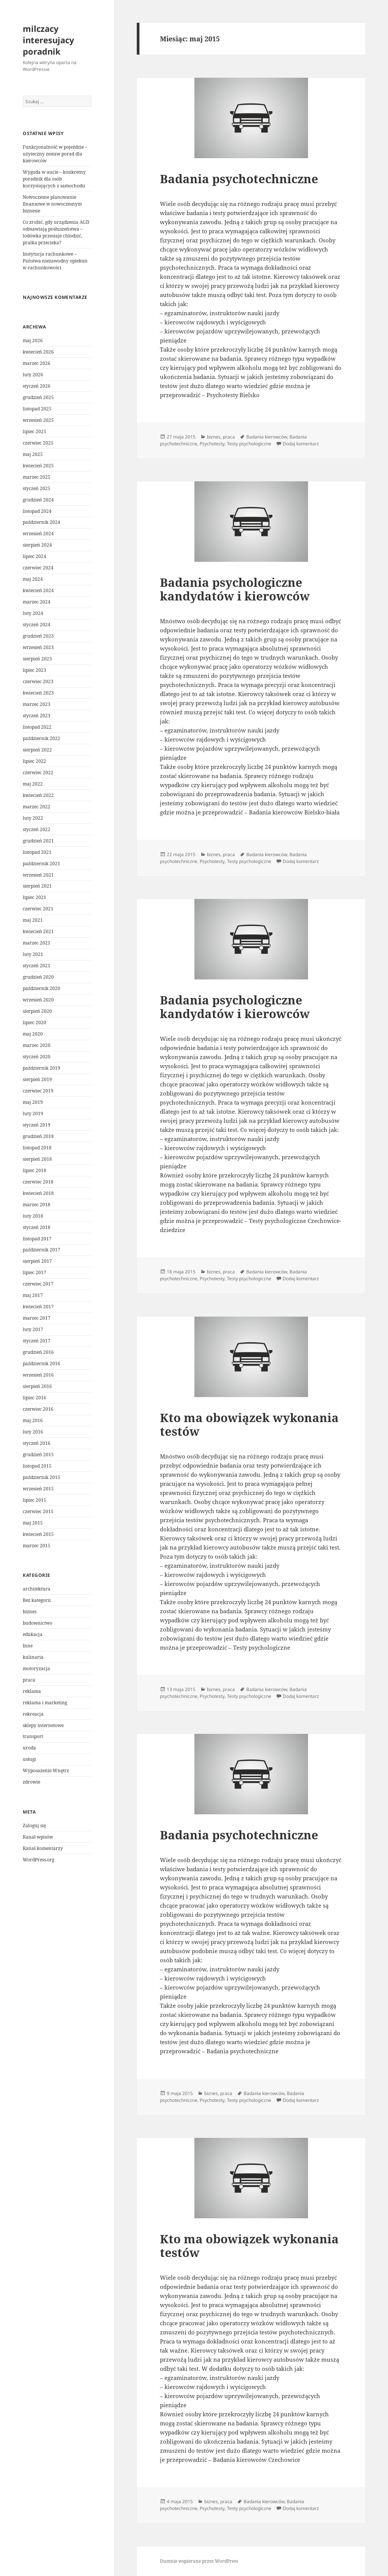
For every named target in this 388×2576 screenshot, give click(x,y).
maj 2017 (33, 1295)
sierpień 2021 (37, 886)
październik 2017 (41, 1249)
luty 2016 (33, 1432)
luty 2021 (33, 954)
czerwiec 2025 (38, 443)
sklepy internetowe (43, 1725)
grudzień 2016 (38, 1352)
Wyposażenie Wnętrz (46, 1770)
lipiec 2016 (34, 1397)
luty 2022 (33, 818)
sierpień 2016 (37, 1386)
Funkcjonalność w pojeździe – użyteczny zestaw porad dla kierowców (55, 154)
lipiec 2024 (34, 556)
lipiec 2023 (34, 670)
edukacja (32, 1634)
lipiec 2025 (34, 431)
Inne (28, 1645)
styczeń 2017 (36, 1341)
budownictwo (37, 1623)
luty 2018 (33, 1216)
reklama (32, 1691)
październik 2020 (41, 988)
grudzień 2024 (38, 500)
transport (33, 1736)
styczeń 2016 (36, 1443)
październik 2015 (41, 1477)
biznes (29, 1611)
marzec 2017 (36, 1318)
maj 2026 (33, 340)
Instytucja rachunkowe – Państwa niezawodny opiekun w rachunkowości (55, 261)
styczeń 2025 (36, 488)
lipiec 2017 (34, 1272)
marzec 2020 (36, 1045)
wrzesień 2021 (38, 875)
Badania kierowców (266, 437)
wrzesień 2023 (38, 647)
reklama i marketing (45, 1702)
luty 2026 (33, 374)
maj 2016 (33, 1420)
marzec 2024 (36, 602)
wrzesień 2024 (38, 533)
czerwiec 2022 (38, 772)
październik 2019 (41, 1068)
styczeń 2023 (36, 715)
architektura (36, 1589)
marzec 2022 (36, 806)
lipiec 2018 (34, 1170)
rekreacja (33, 1714)
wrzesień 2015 (38, 1488)
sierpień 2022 (37, 750)
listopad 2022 (37, 727)
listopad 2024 (37, 511)
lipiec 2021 (34, 897)
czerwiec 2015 (38, 1511)
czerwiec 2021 (38, 908)
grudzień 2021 (38, 841)
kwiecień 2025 (38, 465)
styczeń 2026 (36, 386)
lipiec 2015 (34, 1500)
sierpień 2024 (37, 545)
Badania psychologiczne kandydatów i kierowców (235, 589)
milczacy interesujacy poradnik (48, 40)
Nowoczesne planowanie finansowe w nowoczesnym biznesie (52, 204)
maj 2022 (33, 784)
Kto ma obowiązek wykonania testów (249, 1424)
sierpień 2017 (37, 1261)
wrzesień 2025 (38, 420)
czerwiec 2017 (38, 1284)
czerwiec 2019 (38, 1091)
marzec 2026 (36, 363)
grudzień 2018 (38, 1136)
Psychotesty (212, 443)
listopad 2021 (37, 852)
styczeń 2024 (36, 624)
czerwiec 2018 (38, 1182)
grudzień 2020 (38, 977)
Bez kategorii (37, 1600)
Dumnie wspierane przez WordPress (199, 2561)
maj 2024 (33, 579)
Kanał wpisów (38, 1837)
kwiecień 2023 (38, 693)
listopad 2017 (37, 1238)
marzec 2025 (36, 477)
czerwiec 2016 (38, 1409)
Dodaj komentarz (301, 443)
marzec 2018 (36, 1204)
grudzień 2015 (38, 1454)
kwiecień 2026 (38, 352)
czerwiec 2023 (38, 681)
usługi (29, 1759)
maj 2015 (33, 1523)
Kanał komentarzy (43, 1848)
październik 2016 (41, 1363)
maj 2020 (33, 1034)
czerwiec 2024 (38, 567)
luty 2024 (33, 613)
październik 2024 (41, 522)
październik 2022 (41, 738)
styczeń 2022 (36, 829)
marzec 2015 (36, 1545)
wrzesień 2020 (38, 999)
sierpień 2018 (37, 1159)
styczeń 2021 (36, 965)
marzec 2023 (36, 704)
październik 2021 (41, 863)
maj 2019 (33, 1102)
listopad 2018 (37, 1147)
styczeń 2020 (36, 1056)
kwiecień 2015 (38, 1534)
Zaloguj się (34, 1825)
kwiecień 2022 (38, 795)
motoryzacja (36, 1668)
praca (29, 1680)
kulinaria (33, 1657)
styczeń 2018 (36, 1227)
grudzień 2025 (38, 397)
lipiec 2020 (34, 1022)
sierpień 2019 (37, 1079)
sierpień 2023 (37, 658)
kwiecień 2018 (38, 1193)
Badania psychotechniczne (239, 179)
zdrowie (31, 1782)
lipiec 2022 (34, 761)
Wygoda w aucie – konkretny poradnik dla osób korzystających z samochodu (54, 179)
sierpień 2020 (37, 1011)
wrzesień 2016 (38, 1375)
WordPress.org (38, 1859)
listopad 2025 (37, 408)
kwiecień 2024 (38, 590)
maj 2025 (33, 454)
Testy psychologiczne (249, 443)
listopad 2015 (37, 1466)
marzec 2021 (36, 943)
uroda (29, 1748)
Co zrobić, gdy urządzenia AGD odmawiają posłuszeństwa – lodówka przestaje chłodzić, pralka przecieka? (56, 232)
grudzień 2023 (38, 636)
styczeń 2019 (36, 1125)
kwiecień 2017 (38, 1306)
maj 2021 (33, 920)
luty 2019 (33, 1113)
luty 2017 (33, 1329)
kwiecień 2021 (38, 931)
